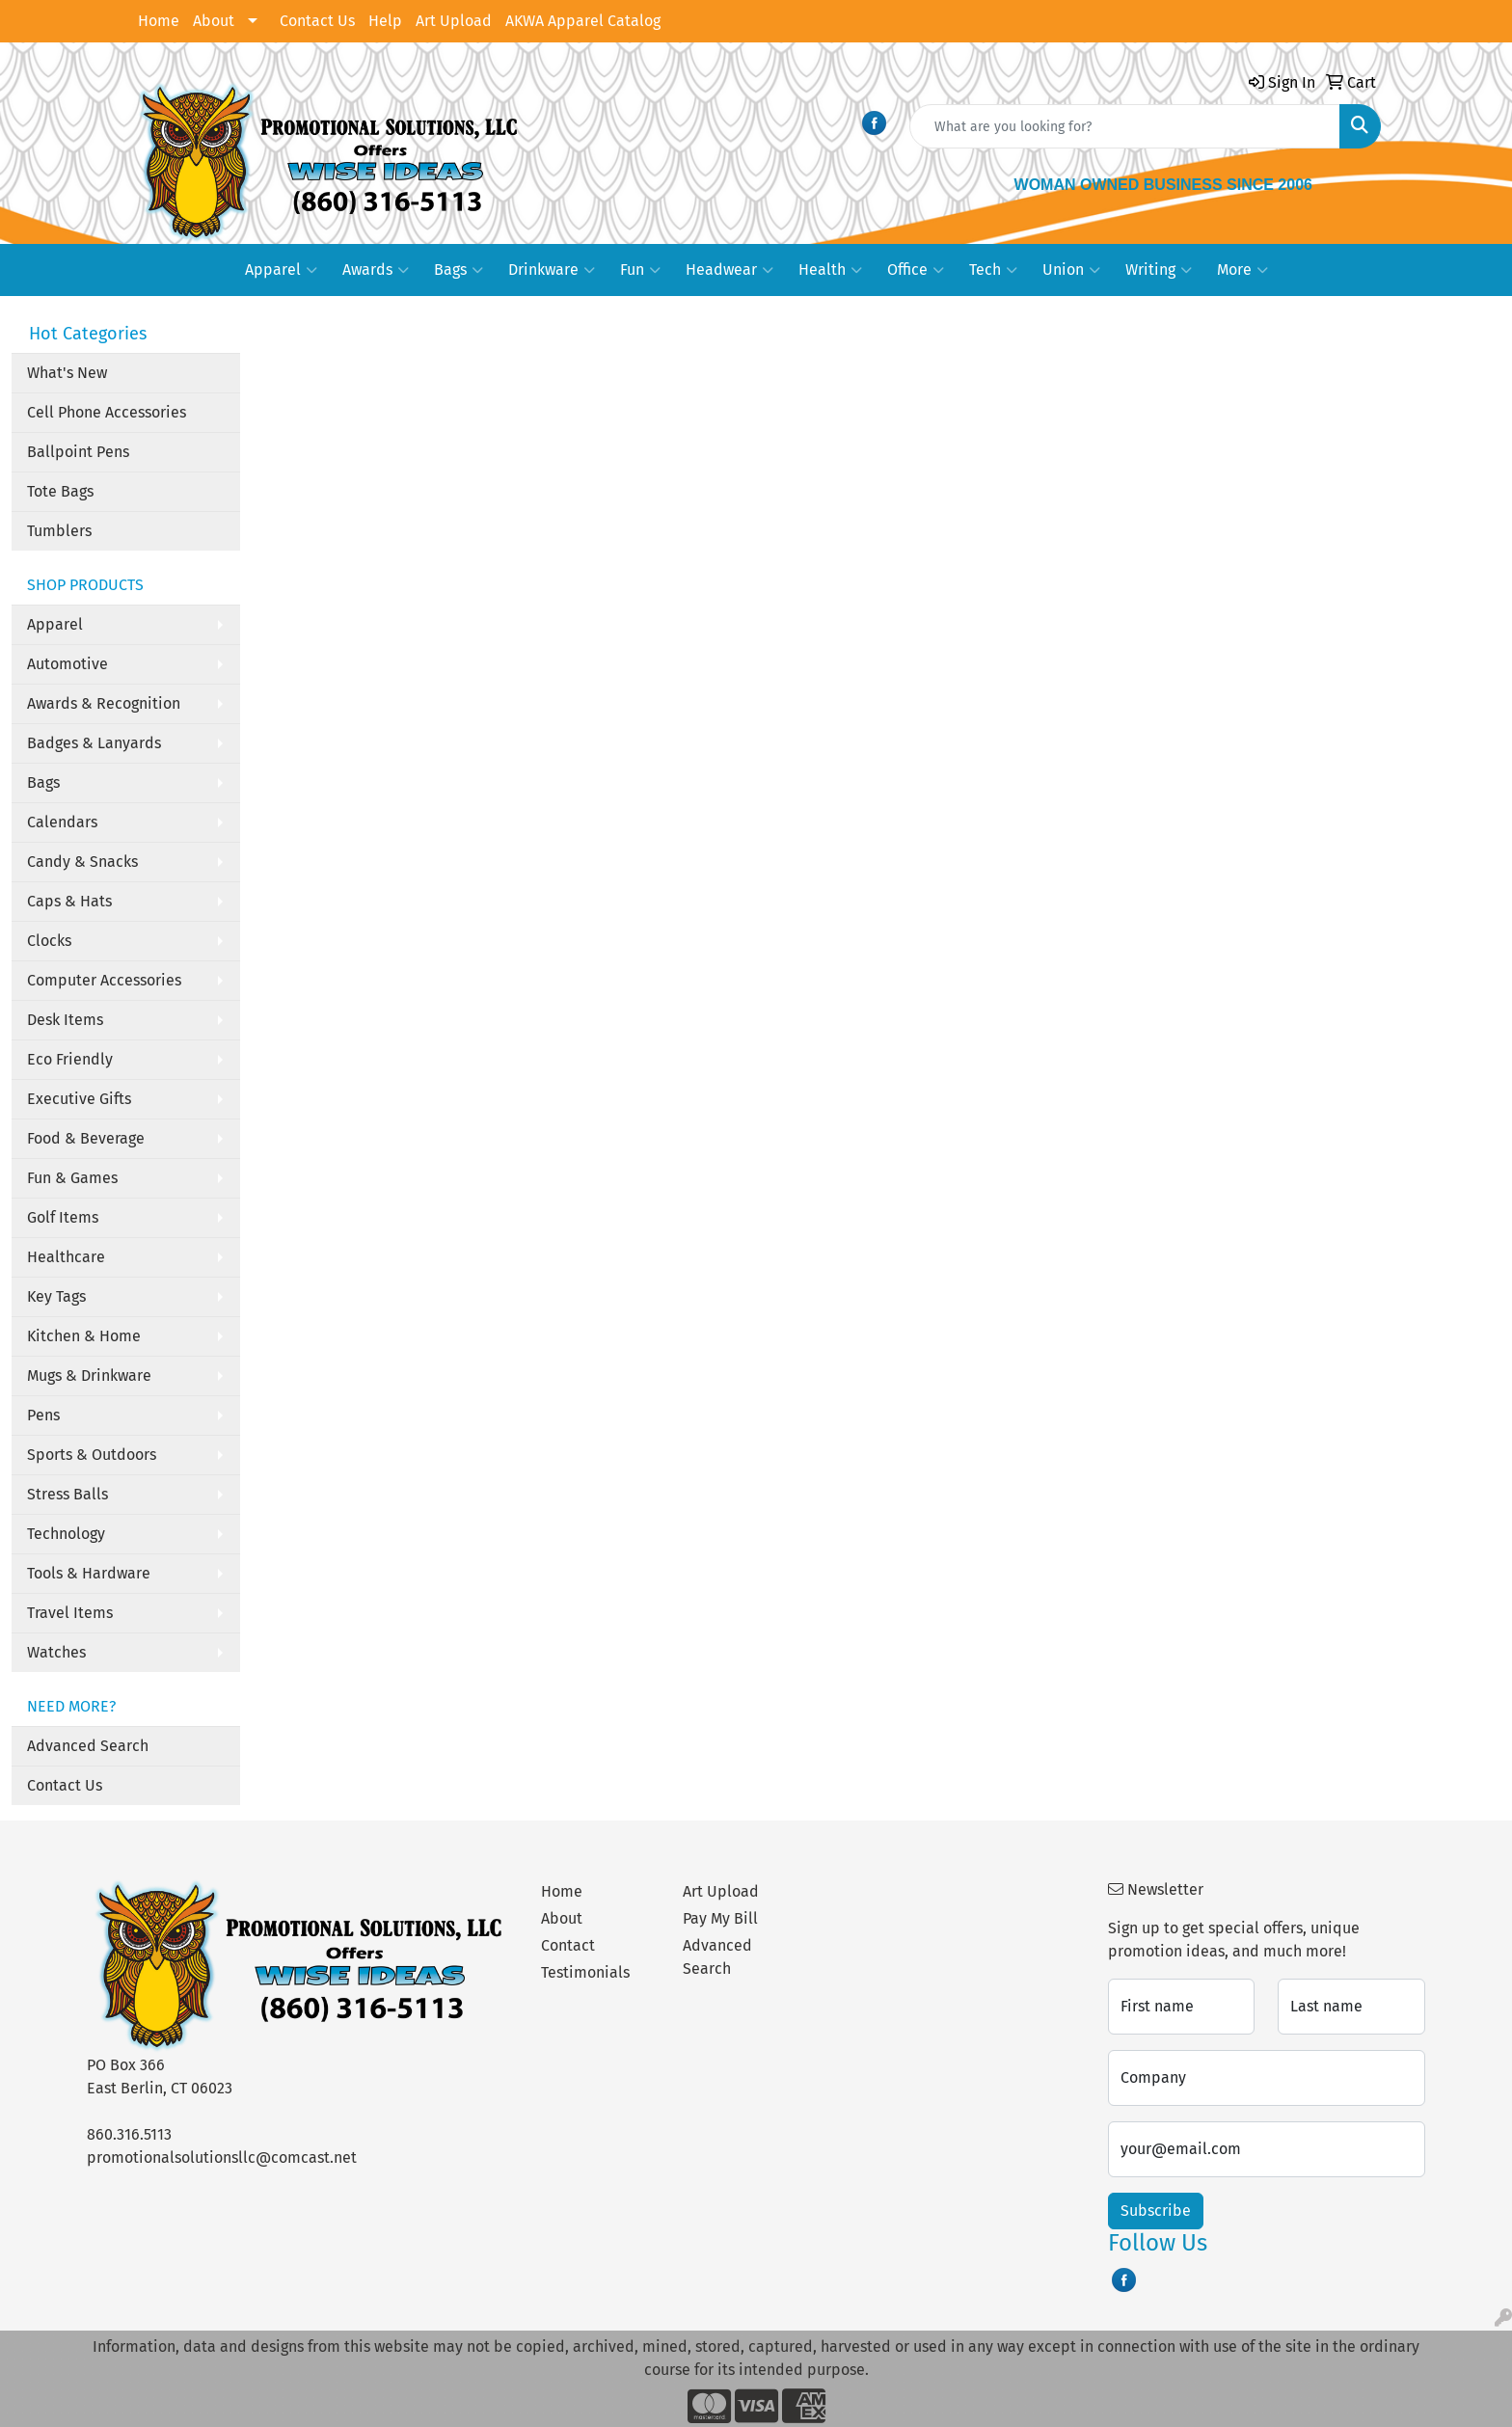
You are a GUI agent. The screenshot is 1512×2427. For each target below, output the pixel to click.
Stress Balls (67, 1494)
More (1242, 270)
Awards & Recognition (103, 703)
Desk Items (65, 1020)
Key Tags (56, 1296)
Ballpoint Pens (78, 452)
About (213, 21)
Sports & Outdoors (91, 1454)
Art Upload (454, 21)
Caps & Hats (69, 901)
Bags (458, 270)
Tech (993, 270)
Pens (43, 1415)
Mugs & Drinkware (89, 1375)
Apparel (281, 270)
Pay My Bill (720, 1918)
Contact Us (317, 21)
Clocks (49, 940)
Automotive (67, 664)
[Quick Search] (1124, 126)
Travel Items (70, 1613)
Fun (640, 270)
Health (830, 270)
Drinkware (551, 270)
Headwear (729, 270)
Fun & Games (72, 1178)
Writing (1158, 270)
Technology (66, 1533)
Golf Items (62, 1217)
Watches (56, 1652)
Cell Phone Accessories (106, 412)
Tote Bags (60, 491)
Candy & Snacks (82, 861)
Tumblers (59, 531)
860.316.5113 (129, 2134)
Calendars (62, 822)
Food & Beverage (86, 1138)
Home (158, 21)
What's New (67, 373)
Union (1071, 270)
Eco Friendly (70, 1059)
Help (385, 21)
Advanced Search (87, 1746)
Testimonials (585, 1972)
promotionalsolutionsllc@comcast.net (222, 2157)
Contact (568, 1945)
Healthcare (66, 1257)
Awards (375, 270)
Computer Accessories (104, 980)
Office (915, 270)
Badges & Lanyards (94, 743)
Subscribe (1155, 2210)
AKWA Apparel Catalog (583, 21)
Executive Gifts (79, 1099)
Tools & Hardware (88, 1573)
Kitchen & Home (84, 1336)
